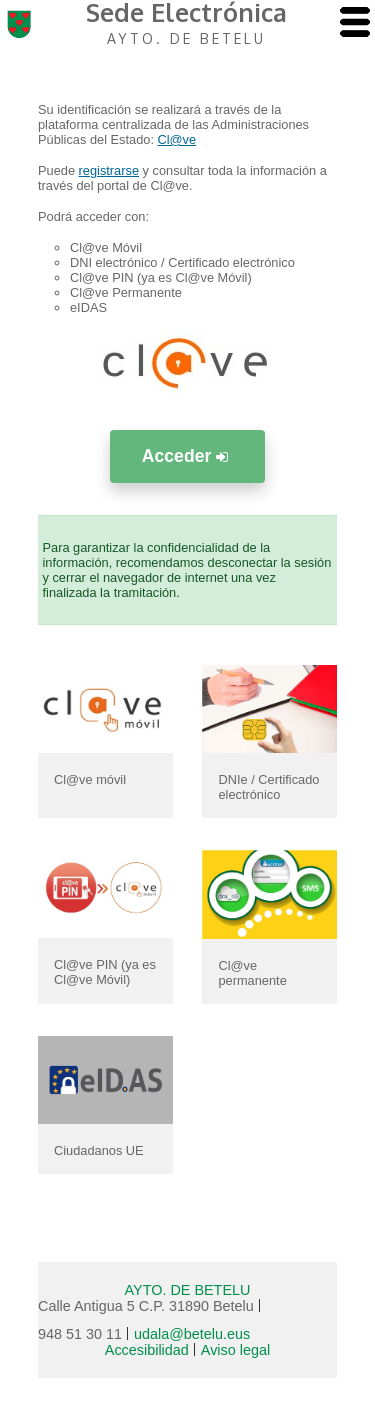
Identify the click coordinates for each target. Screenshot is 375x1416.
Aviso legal (235, 1350)
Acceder (187, 456)
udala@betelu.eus (192, 1334)
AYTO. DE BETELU (188, 1290)
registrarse (109, 170)
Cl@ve (177, 139)
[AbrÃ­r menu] (355, 23)
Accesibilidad (147, 1350)
